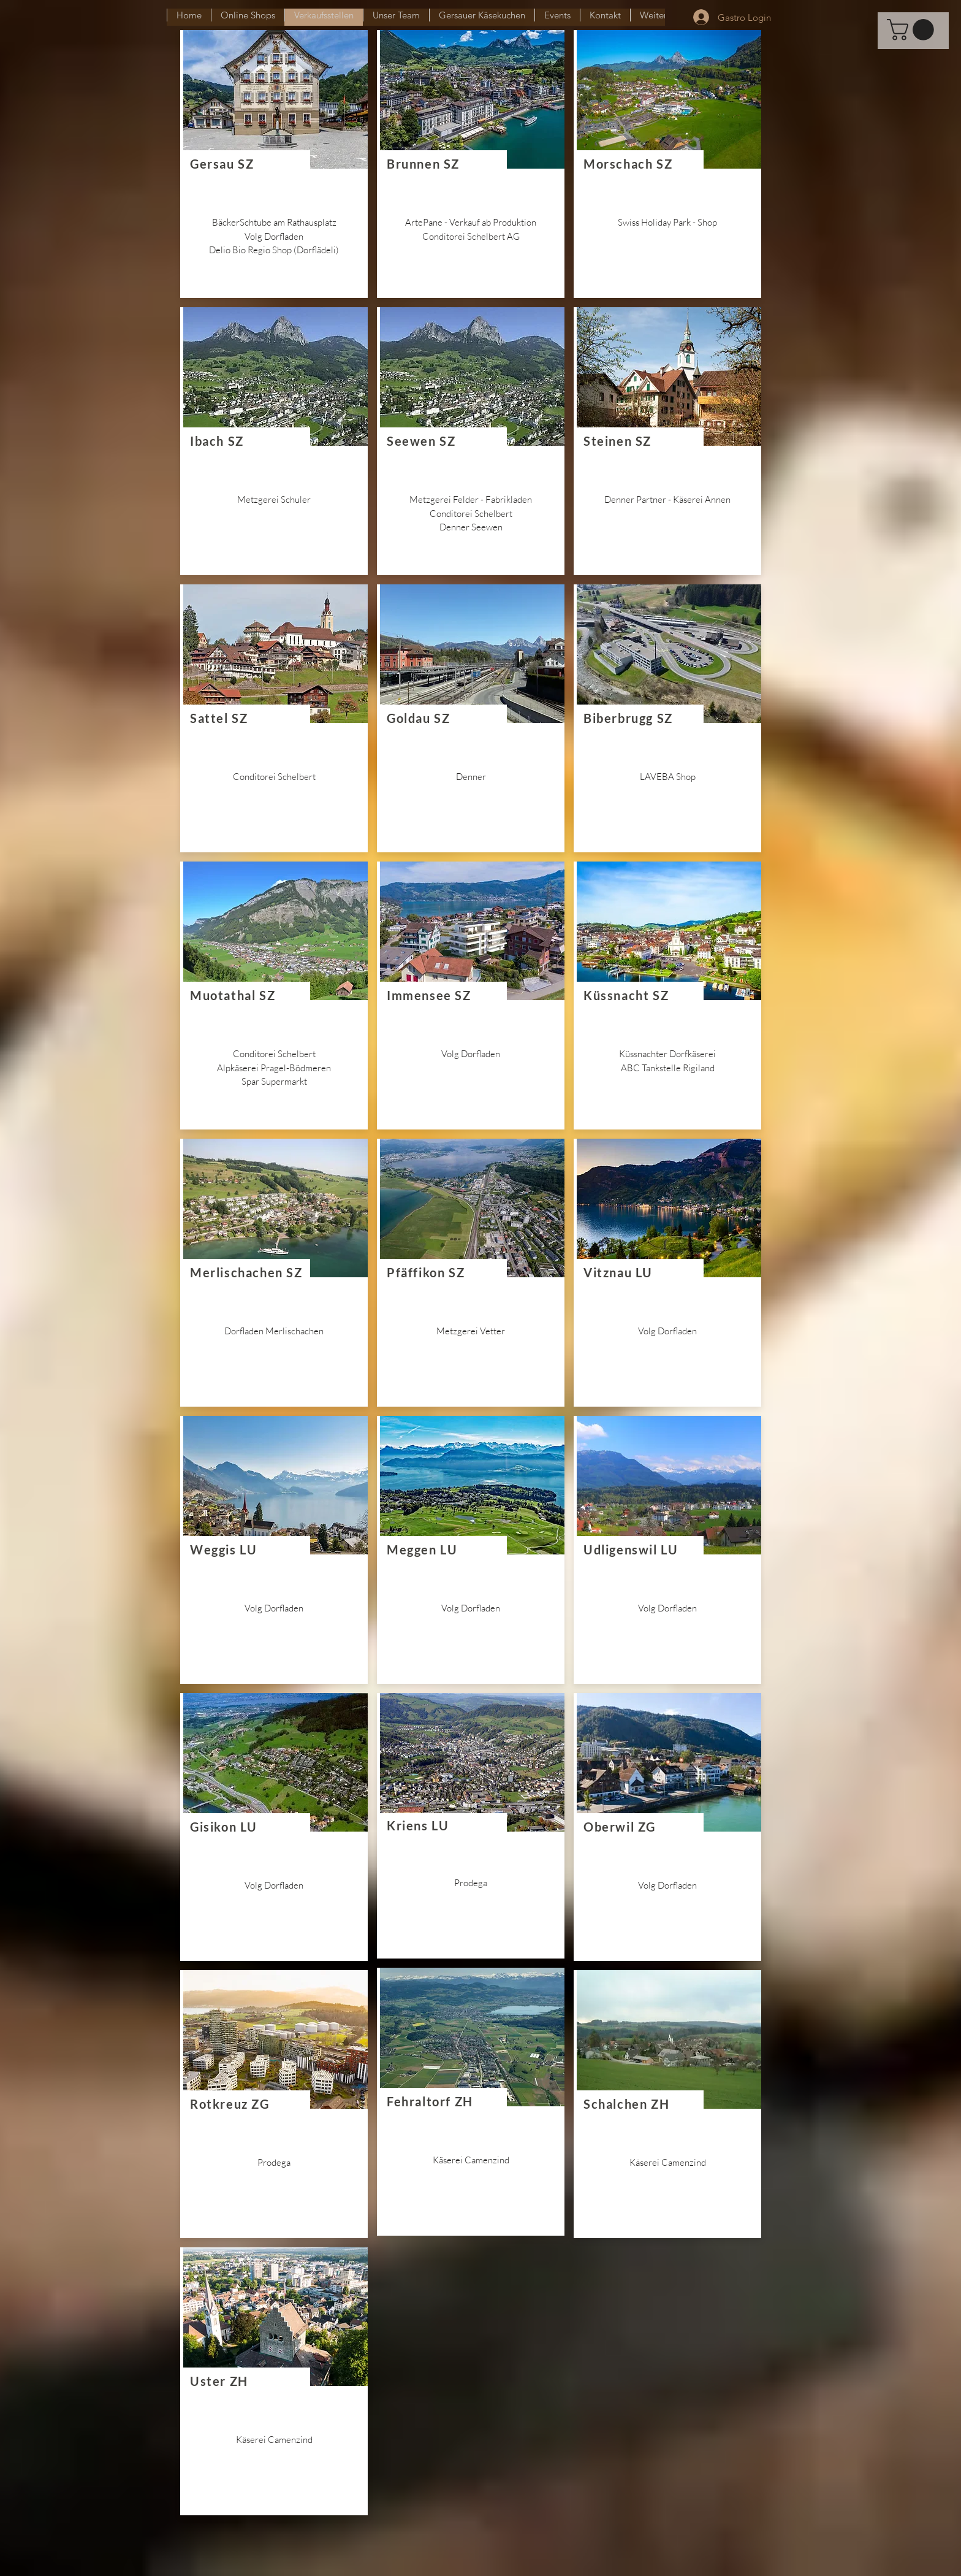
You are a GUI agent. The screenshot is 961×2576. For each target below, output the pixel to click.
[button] (913, 29)
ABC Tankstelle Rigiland (668, 1068)
